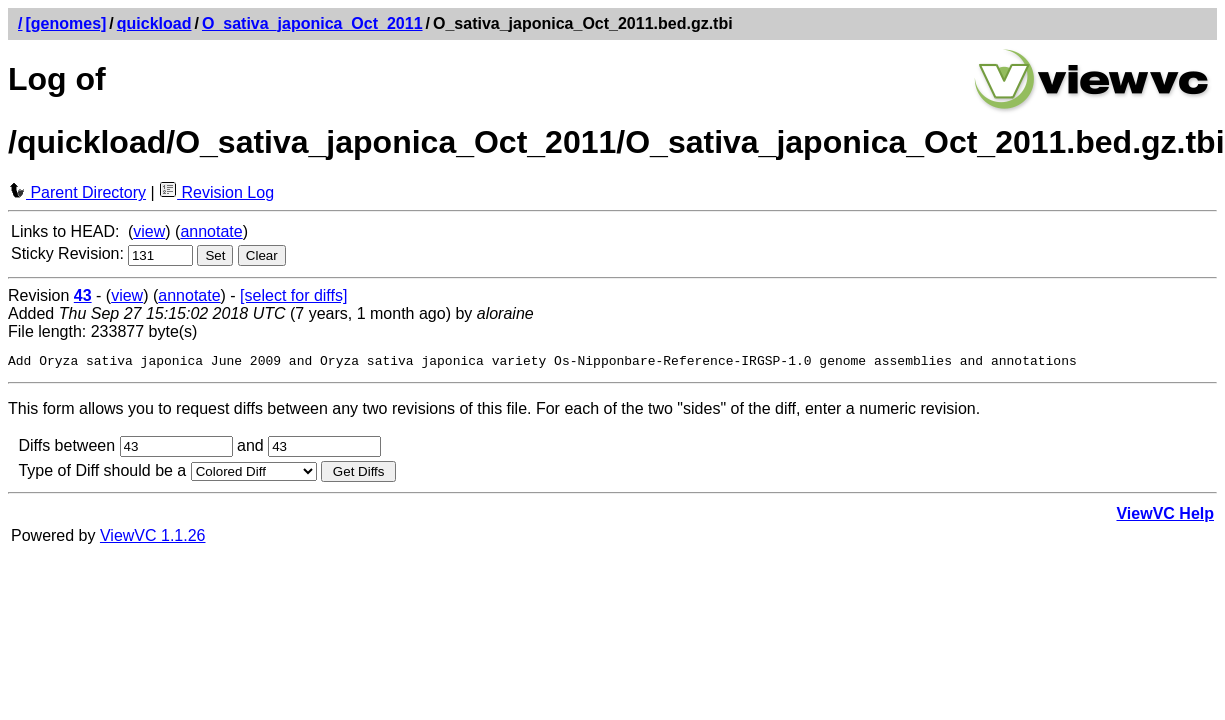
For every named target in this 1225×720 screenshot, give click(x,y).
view (149, 231)
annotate (211, 231)
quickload (154, 23)
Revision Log (216, 192)
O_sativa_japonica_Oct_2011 (312, 23)
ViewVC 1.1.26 (153, 538)
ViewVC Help (1165, 516)
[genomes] (65, 23)
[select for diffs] (293, 295)
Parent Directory (77, 192)
